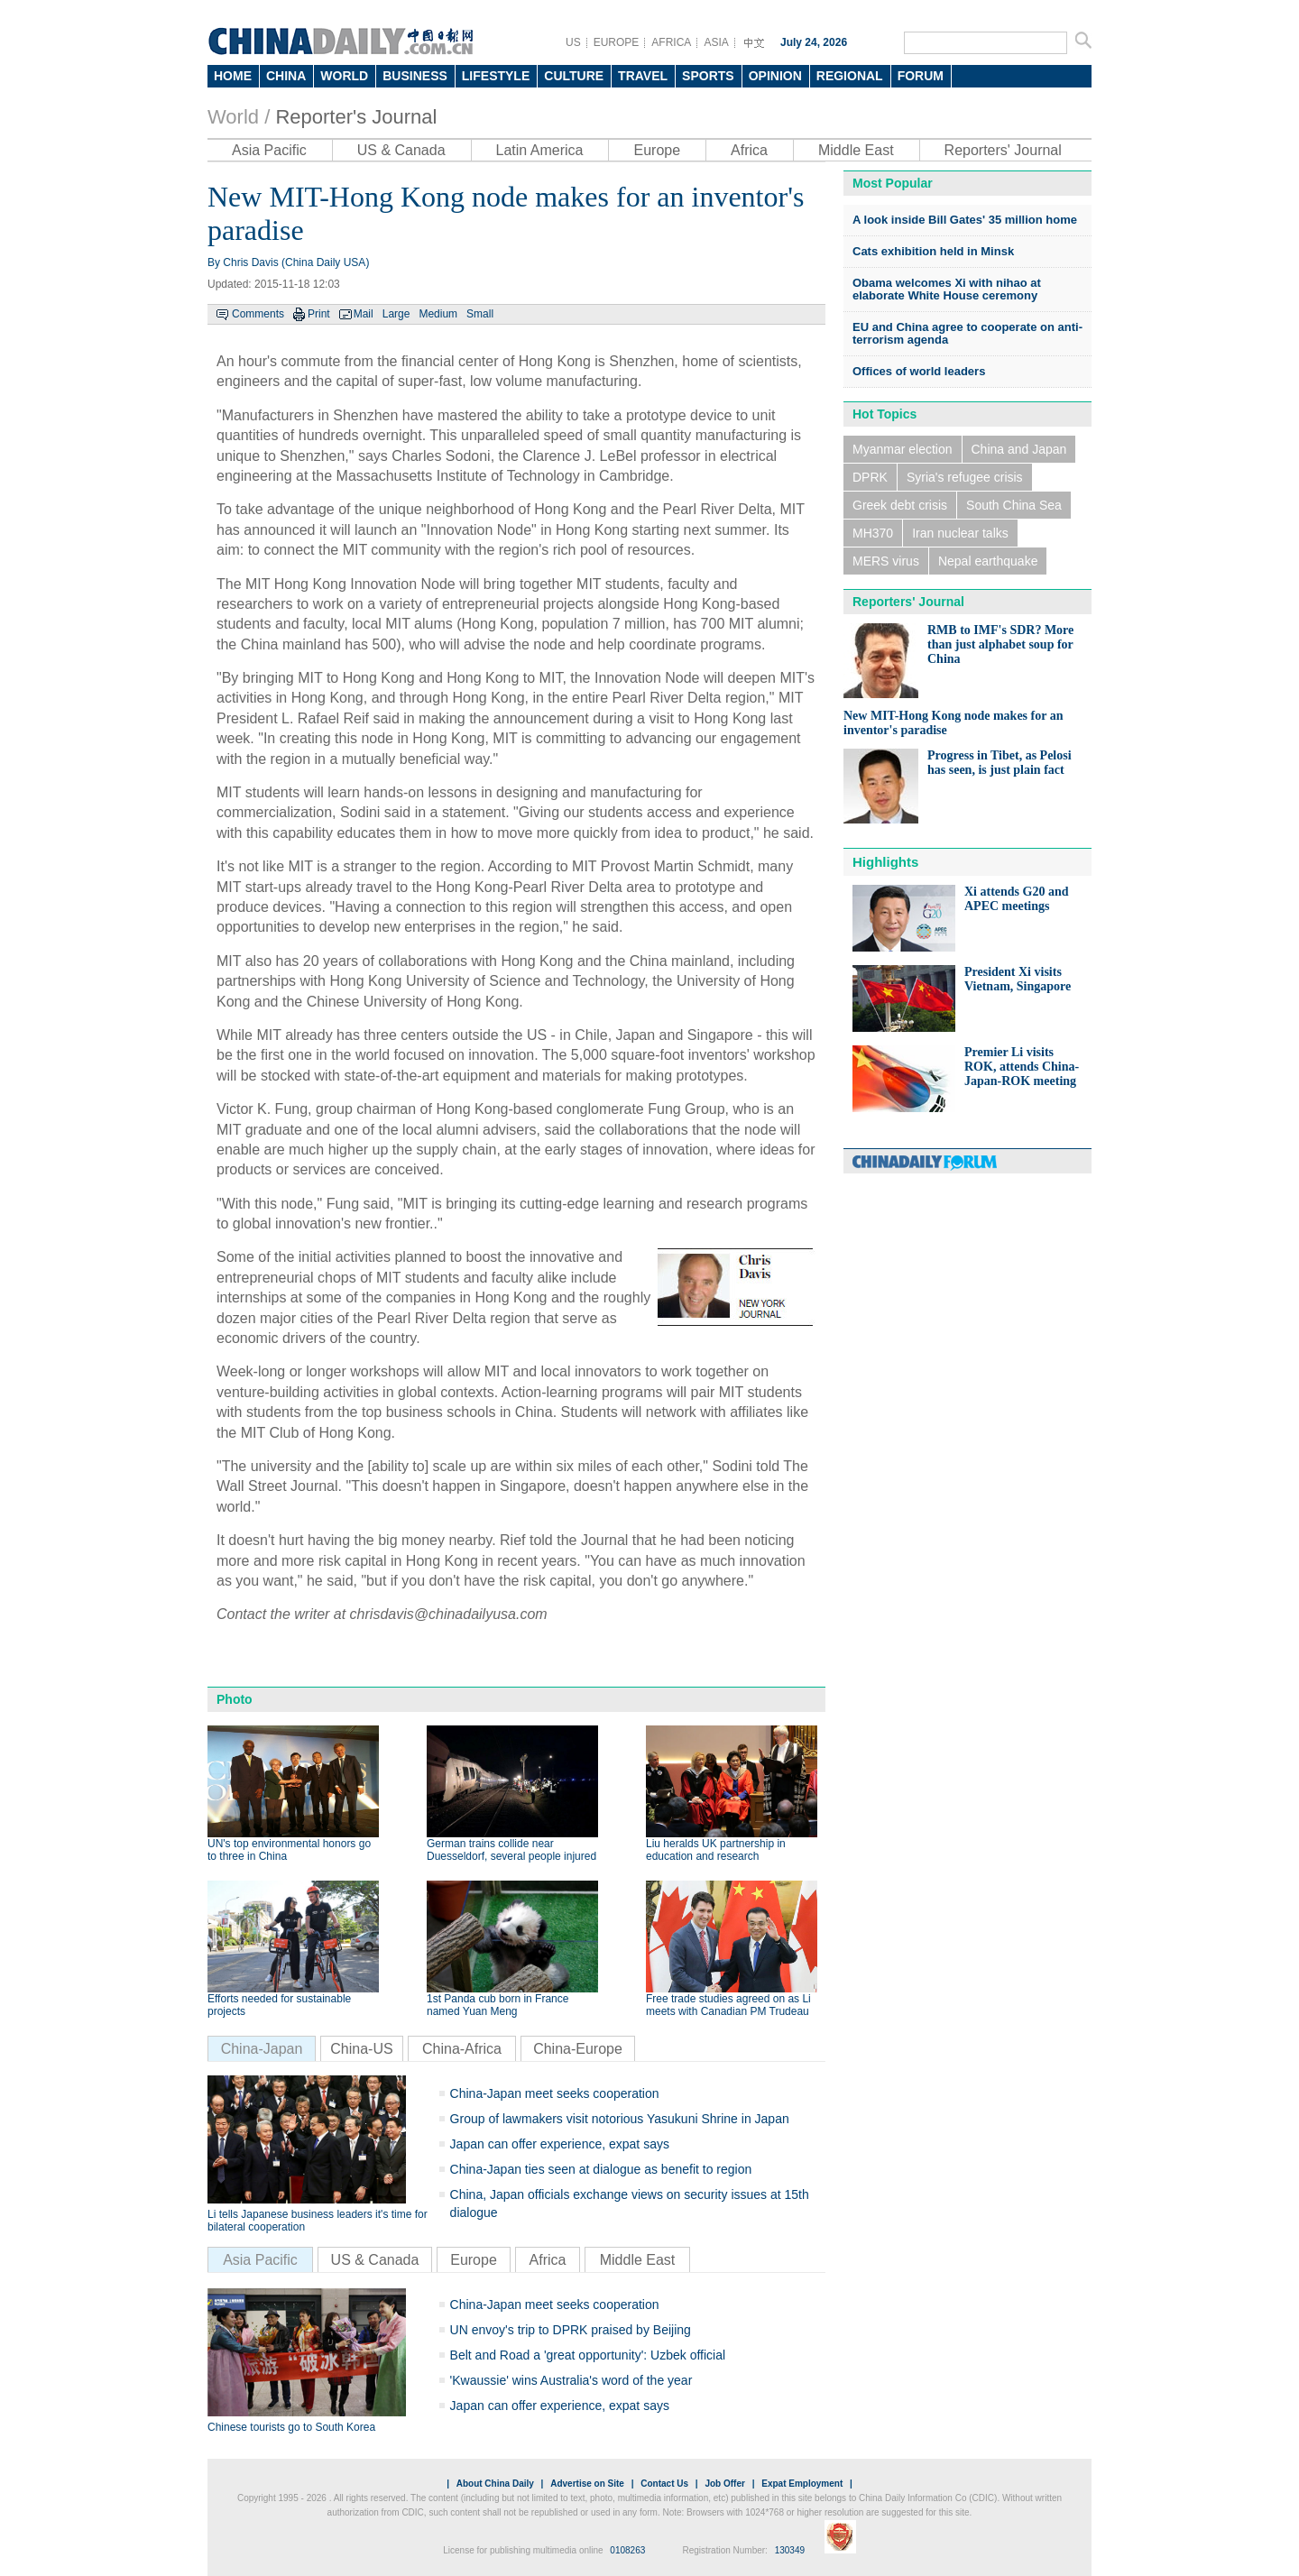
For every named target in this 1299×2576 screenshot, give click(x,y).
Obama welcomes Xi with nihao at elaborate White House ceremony (946, 289)
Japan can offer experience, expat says (559, 2144)
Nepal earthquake (988, 561)
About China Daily (495, 2484)
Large (396, 314)
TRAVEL (643, 76)
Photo (234, 1699)
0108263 (627, 2550)
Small (479, 314)
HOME (233, 76)
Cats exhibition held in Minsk (933, 251)
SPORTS (708, 76)
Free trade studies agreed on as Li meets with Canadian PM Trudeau (728, 2005)
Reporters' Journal (1003, 150)
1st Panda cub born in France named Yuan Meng (497, 2005)
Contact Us (664, 2484)
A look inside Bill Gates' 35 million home (964, 219)
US (573, 42)
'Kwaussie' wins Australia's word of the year (571, 2380)
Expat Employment (802, 2484)
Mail (363, 314)
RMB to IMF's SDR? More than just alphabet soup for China (1000, 644)
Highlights (885, 861)
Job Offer (724, 2484)
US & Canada (401, 150)
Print (319, 314)
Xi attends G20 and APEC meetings (1016, 899)
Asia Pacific (269, 150)
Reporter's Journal (356, 117)
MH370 (872, 533)
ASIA (716, 42)
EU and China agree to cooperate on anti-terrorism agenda (967, 333)
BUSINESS (414, 76)
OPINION (775, 76)
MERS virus (885, 561)
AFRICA (671, 42)
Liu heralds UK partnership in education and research (716, 1850)
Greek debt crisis (899, 505)
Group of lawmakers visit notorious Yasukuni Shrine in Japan (619, 2118)
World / (238, 117)
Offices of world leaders (918, 371)
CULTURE (573, 76)
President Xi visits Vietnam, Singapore (1017, 979)
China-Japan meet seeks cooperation (554, 2093)
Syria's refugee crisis (965, 477)
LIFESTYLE (496, 76)
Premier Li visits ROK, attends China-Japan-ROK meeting (1021, 1066)
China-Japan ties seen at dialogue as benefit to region (601, 2169)
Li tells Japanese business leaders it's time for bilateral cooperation (317, 2220)
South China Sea (1014, 505)
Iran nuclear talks (960, 533)
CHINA (286, 76)
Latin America (540, 150)
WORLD (344, 76)
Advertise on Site (587, 2484)
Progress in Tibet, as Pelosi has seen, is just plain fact (999, 763)
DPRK (870, 477)
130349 (790, 2550)
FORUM (921, 76)
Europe (656, 150)
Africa (749, 150)
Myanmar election (902, 449)
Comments (258, 314)
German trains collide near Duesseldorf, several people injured (511, 1850)
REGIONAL (849, 76)
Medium (438, 314)
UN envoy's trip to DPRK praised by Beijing (570, 2330)
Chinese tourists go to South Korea (291, 2427)
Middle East (856, 150)
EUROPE (617, 42)
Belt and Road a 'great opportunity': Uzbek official (588, 2355)
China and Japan (1019, 449)
